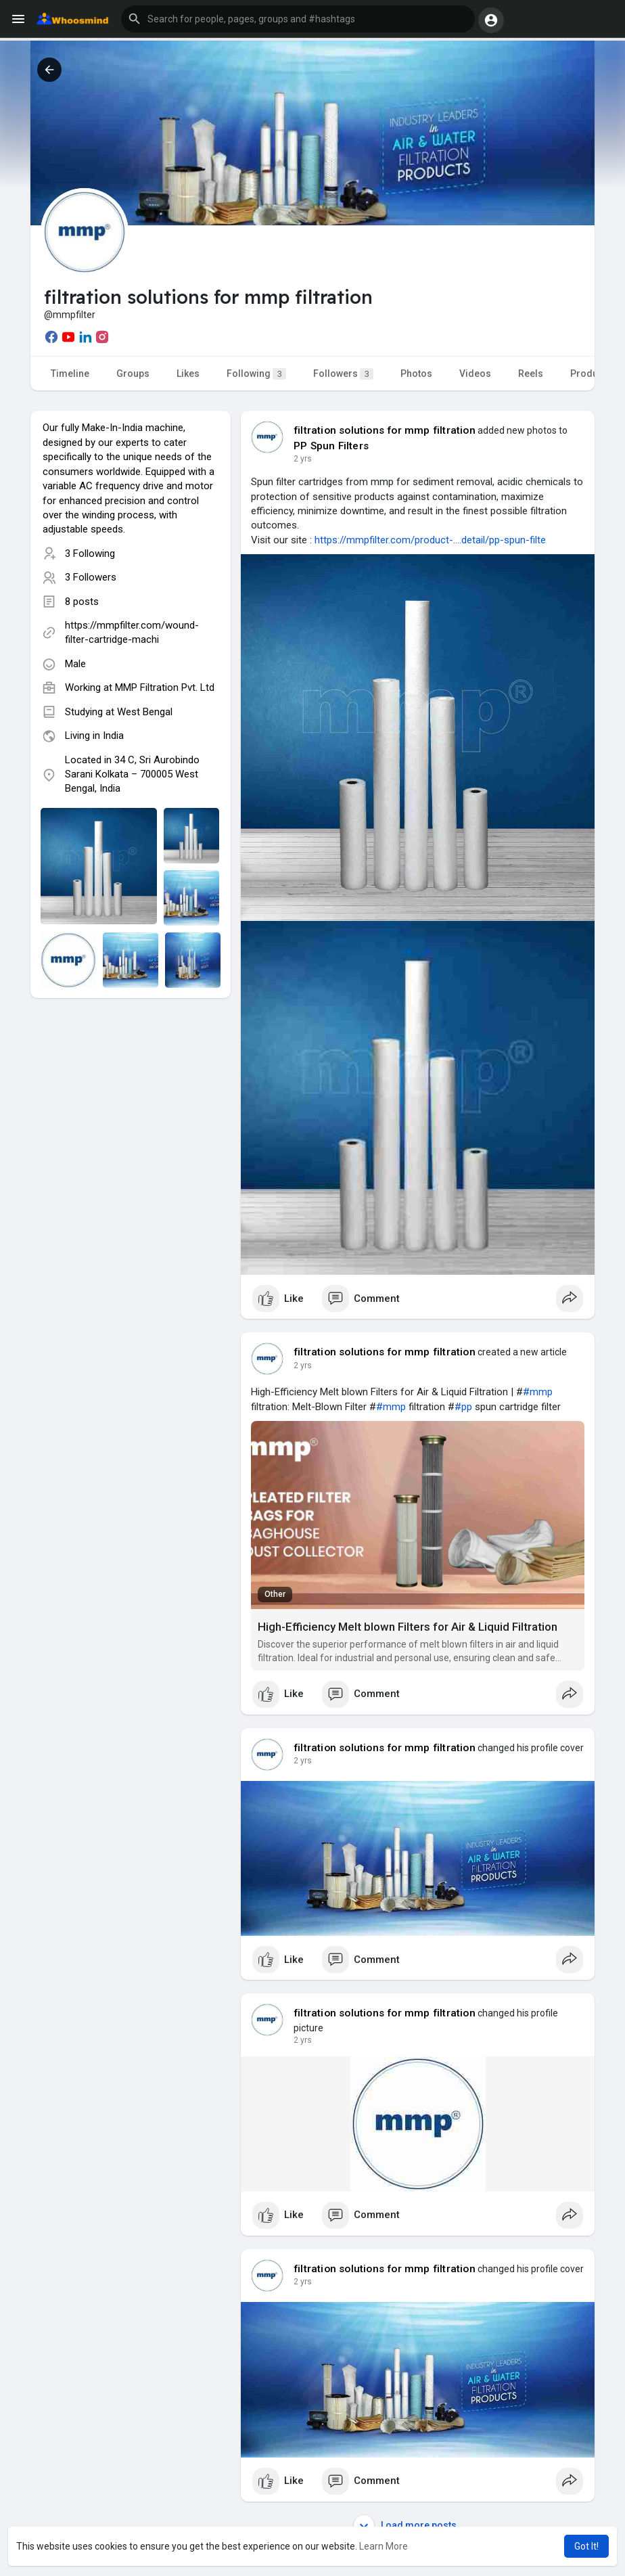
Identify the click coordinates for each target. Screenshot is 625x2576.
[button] (298, 18)
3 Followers (90, 577)
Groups (132, 373)
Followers (343, 374)
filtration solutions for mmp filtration (385, 430)
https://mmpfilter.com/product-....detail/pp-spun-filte (430, 540)
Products (590, 373)
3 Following (90, 553)
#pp (463, 1407)
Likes (188, 373)
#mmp (538, 1392)
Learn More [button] (383, 2546)
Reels (530, 373)
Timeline (70, 373)
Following (256, 374)
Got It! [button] (586, 2546)
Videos (475, 373)
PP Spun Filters (331, 446)
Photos (416, 373)
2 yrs (303, 459)
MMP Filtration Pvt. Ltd (164, 687)
